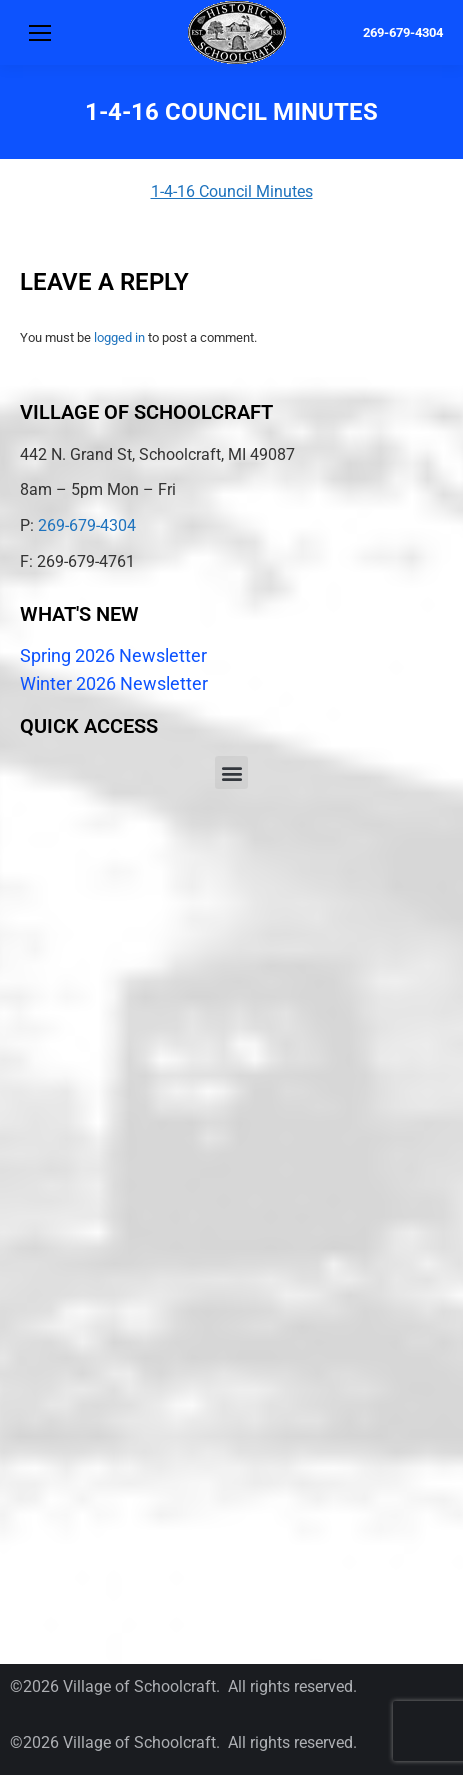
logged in (119, 337)
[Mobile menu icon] (40, 33)
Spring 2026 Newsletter (113, 655)
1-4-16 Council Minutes (232, 191)
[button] (231, 772)
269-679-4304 (403, 32)
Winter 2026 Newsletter (114, 683)
